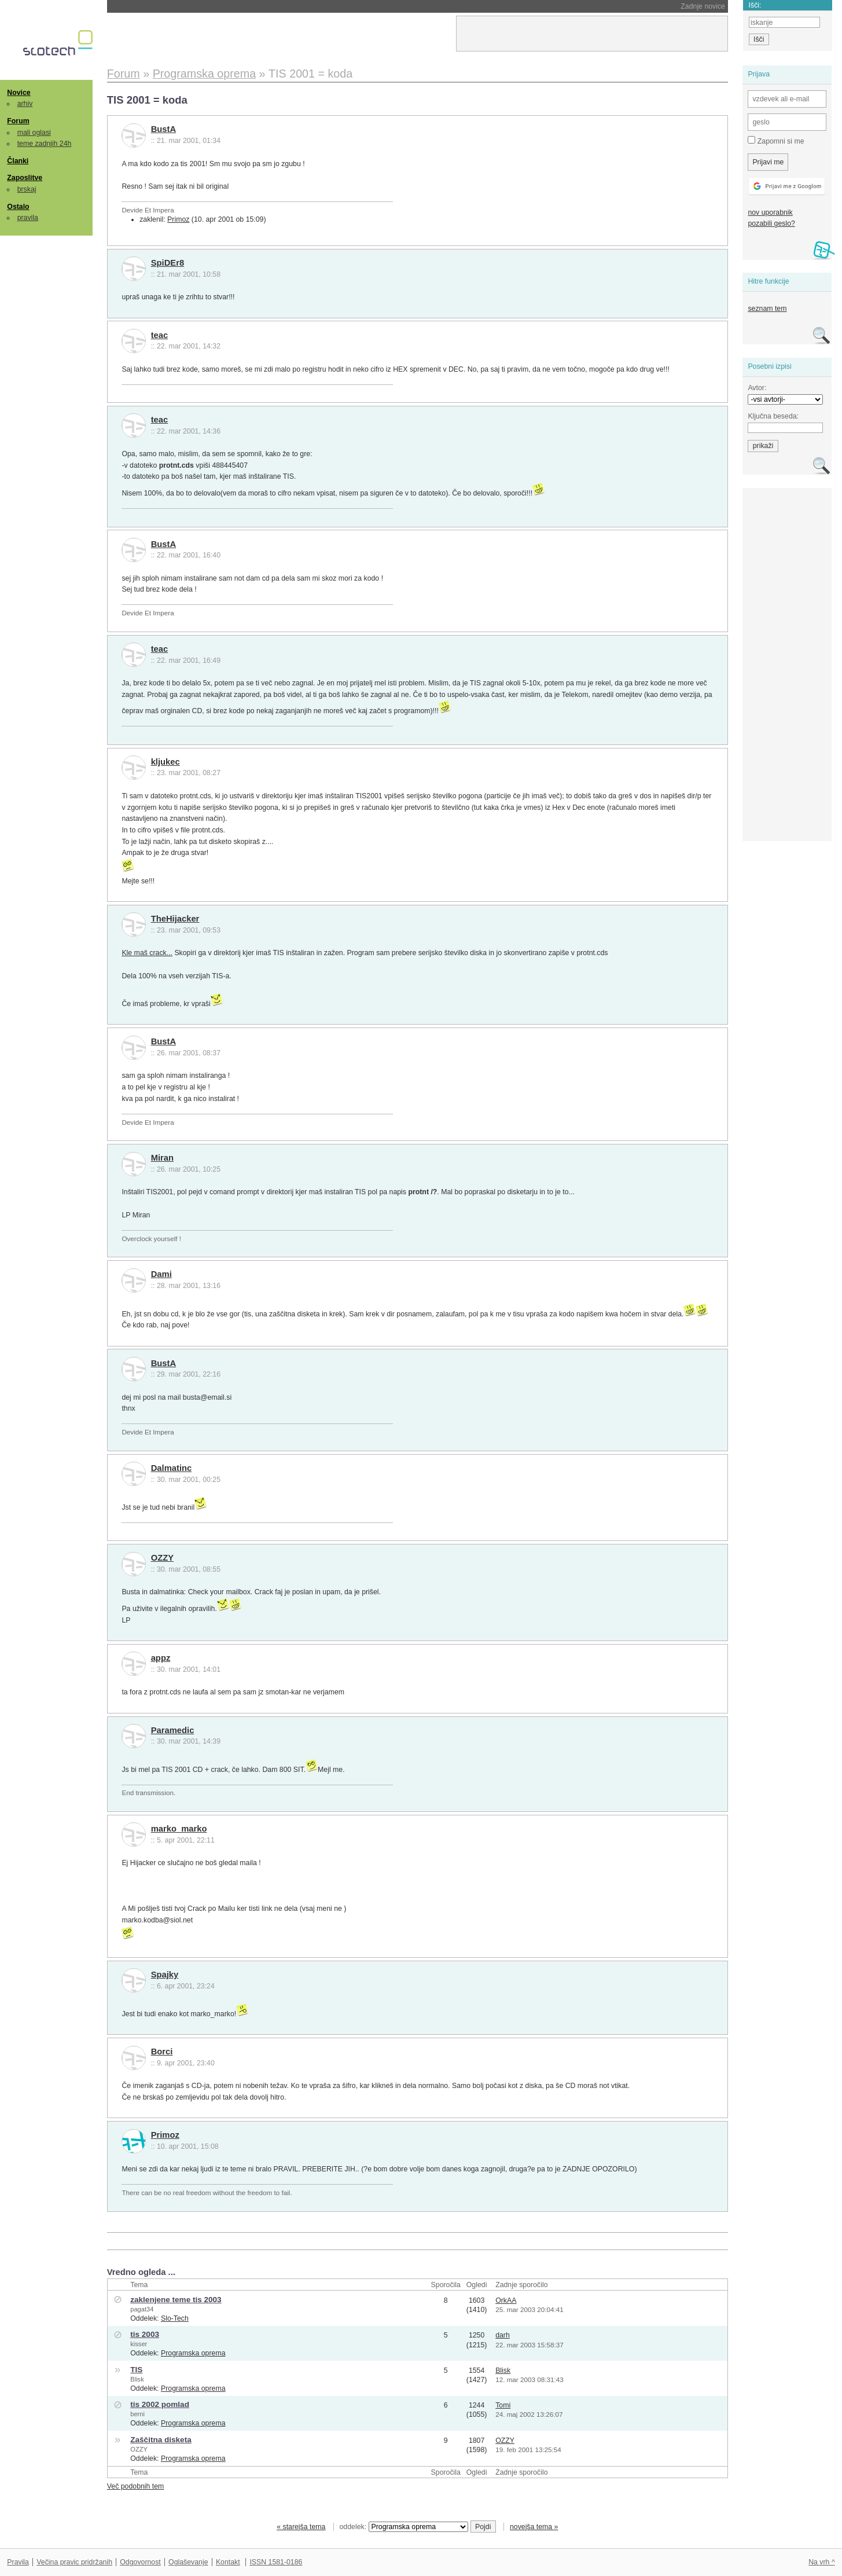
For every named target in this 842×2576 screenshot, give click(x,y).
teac (159, 335)
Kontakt (228, 2562)
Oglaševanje (188, 2562)
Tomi (502, 2405)
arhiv (25, 104)
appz (161, 1658)
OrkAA (505, 2300)
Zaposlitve (24, 178)
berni (137, 2413)
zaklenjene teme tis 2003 (175, 2299)
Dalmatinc (171, 1468)
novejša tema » (534, 2527)
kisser (138, 2343)
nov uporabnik (770, 212)
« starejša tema (301, 2527)
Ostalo (18, 207)
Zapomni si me (776, 140)
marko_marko (179, 1828)
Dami (161, 1274)
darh (502, 2335)
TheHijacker (175, 918)
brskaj (26, 189)
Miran (162, 1157)
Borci (162, 2051)
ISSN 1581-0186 (275, 2562)
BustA (163, 129)
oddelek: (404, 2527)
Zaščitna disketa (160, 2439)
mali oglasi (34, 133)
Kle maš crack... (147, 953)
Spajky (165, 1974)
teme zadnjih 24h (44, 144)
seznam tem (767, 308)
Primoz (178, 219)
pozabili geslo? (771, 223)
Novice (18, 93)
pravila (27, 218)
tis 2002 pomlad (159, 2404)
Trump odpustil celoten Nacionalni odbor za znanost (223, 6)
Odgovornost (140, 2562)
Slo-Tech (175, 2318)
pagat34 (141, 2309)
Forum (18, 121)
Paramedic (172, 1730)
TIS (136, 2369)
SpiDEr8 (167, 262)
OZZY (162, 1557)
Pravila (18, 2562)
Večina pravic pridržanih (74, 2562)
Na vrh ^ (821, 2562)
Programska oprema (193, 2353)
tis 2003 (144, 2334)
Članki (17, 161)
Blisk (137, 2379)
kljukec (165, 761)
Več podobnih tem (135, 2486)
